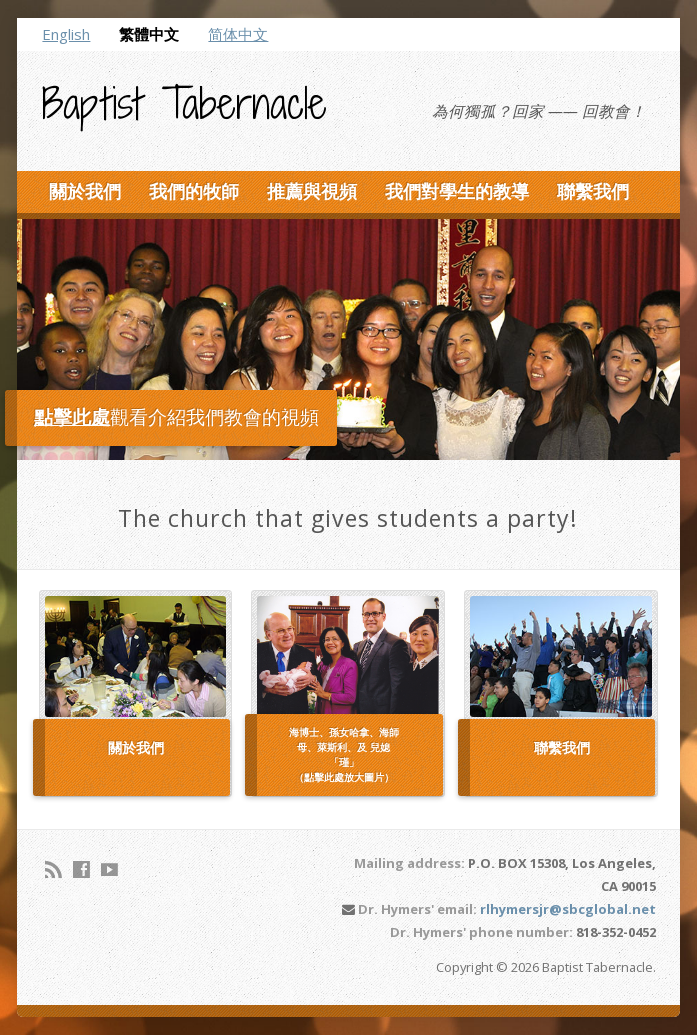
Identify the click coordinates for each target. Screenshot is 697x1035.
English (66, 34)
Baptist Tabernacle (184, 103)
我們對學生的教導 (457, 191)
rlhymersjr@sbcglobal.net (568, 909)
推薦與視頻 (312, 191)
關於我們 (85, 191)
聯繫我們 (593, 191)
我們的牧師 (194, 191)
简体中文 (238, 34)
